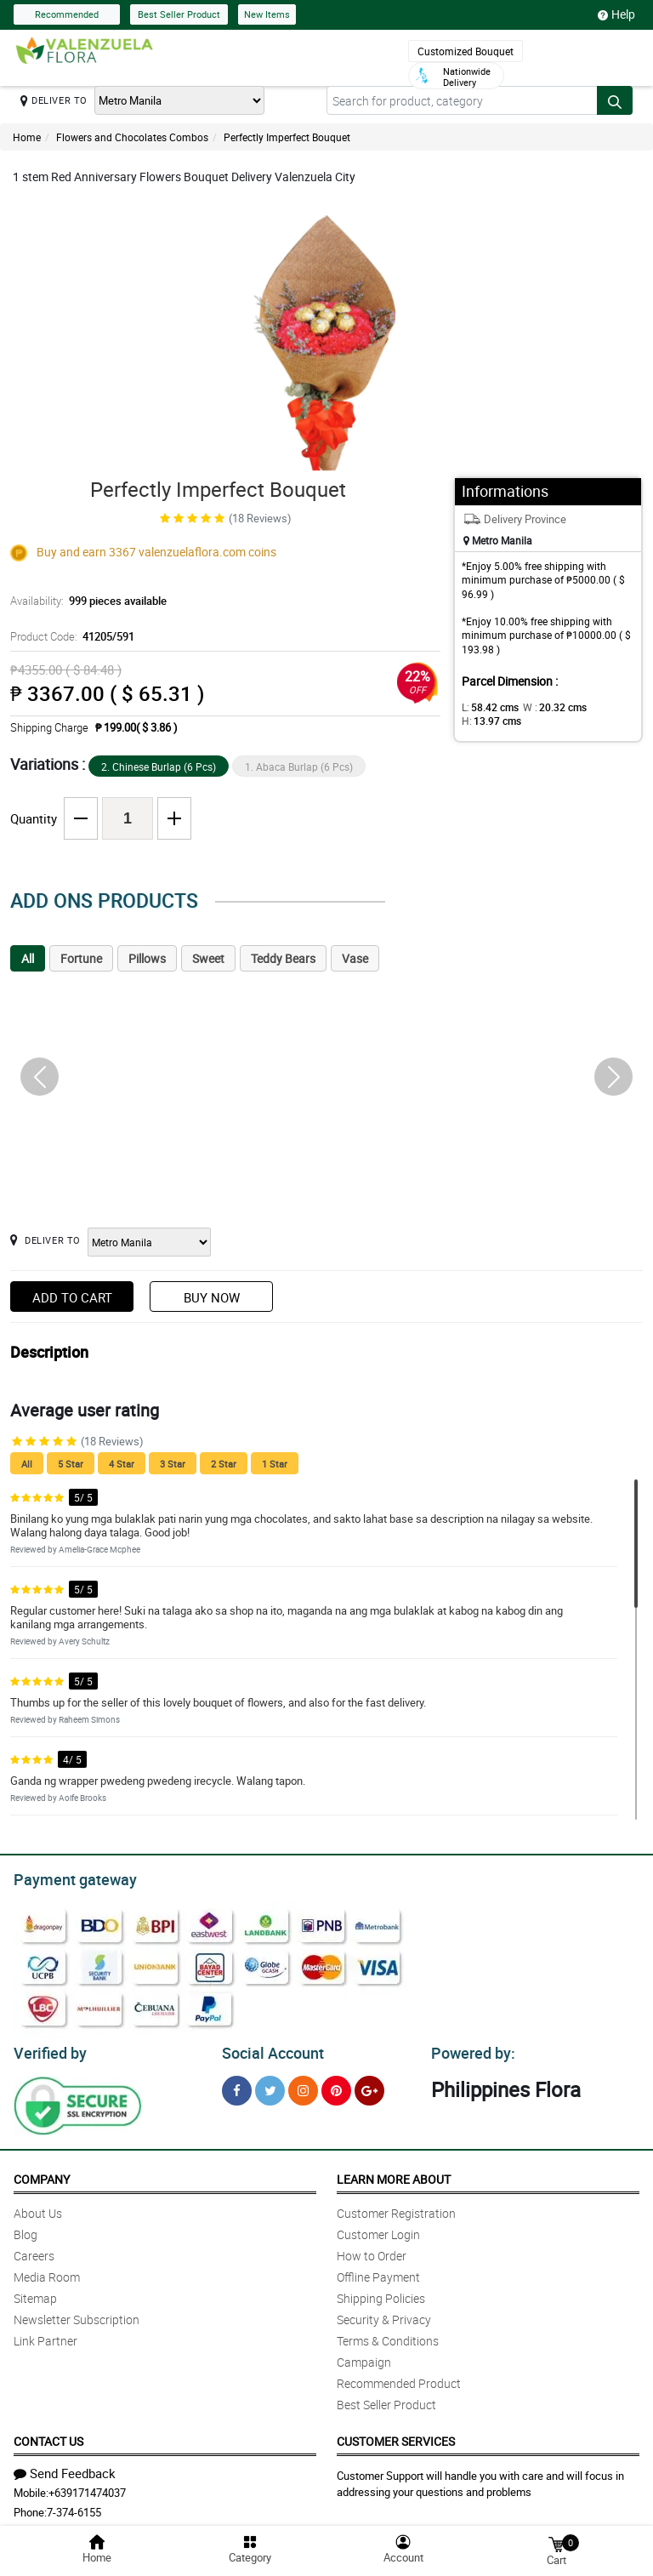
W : (546, 707)
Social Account (268, 2048)
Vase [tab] (355, 958)
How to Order (371, 2251)
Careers (34, 2251)
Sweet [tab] (208, 958)
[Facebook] (237, 2085)
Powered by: (469, 2048)
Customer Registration (396, 2208)
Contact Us (48, 2436)
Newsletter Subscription (76, 2314)
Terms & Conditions (388, 2336)
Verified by (48, 2048)
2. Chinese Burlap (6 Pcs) (158, 766)
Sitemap (35, 2293)
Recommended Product (399, 2378)
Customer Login (378, 2229)
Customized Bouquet (465, 51)
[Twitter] (270, 2085)
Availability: (84, 600)
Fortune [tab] (81, 958)
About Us (38, 2208)
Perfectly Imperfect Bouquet (287, 137)
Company (42, 2174)
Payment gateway (68, 1877)
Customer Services (396, 2436)
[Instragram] (303, 2085)
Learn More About (394, 2174)
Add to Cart (72, 1297)
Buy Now (212, 1297)
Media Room (47, 2272)
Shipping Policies (381, 2293)
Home (27, 137)
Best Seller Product (179, 14)
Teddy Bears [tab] (283, 958)
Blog (25, 2229)
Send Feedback (65, 2467)
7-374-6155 (74, 2507)
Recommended (67, 14)
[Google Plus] (369, 2085)
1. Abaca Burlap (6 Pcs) (299, 766)
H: (488, 720)
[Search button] (615, 100)
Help (616, 14)
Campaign (364, 2357)
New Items (267, 14)
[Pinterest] (336, 2085)
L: (487, 707)
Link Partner (45, 2336)
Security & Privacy (384, 2314)
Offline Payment (378, 2272)
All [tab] (27, 958)
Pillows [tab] (147, 958)
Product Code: (70, 636)
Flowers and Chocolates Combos (132, 137)
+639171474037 (87, 2487)
